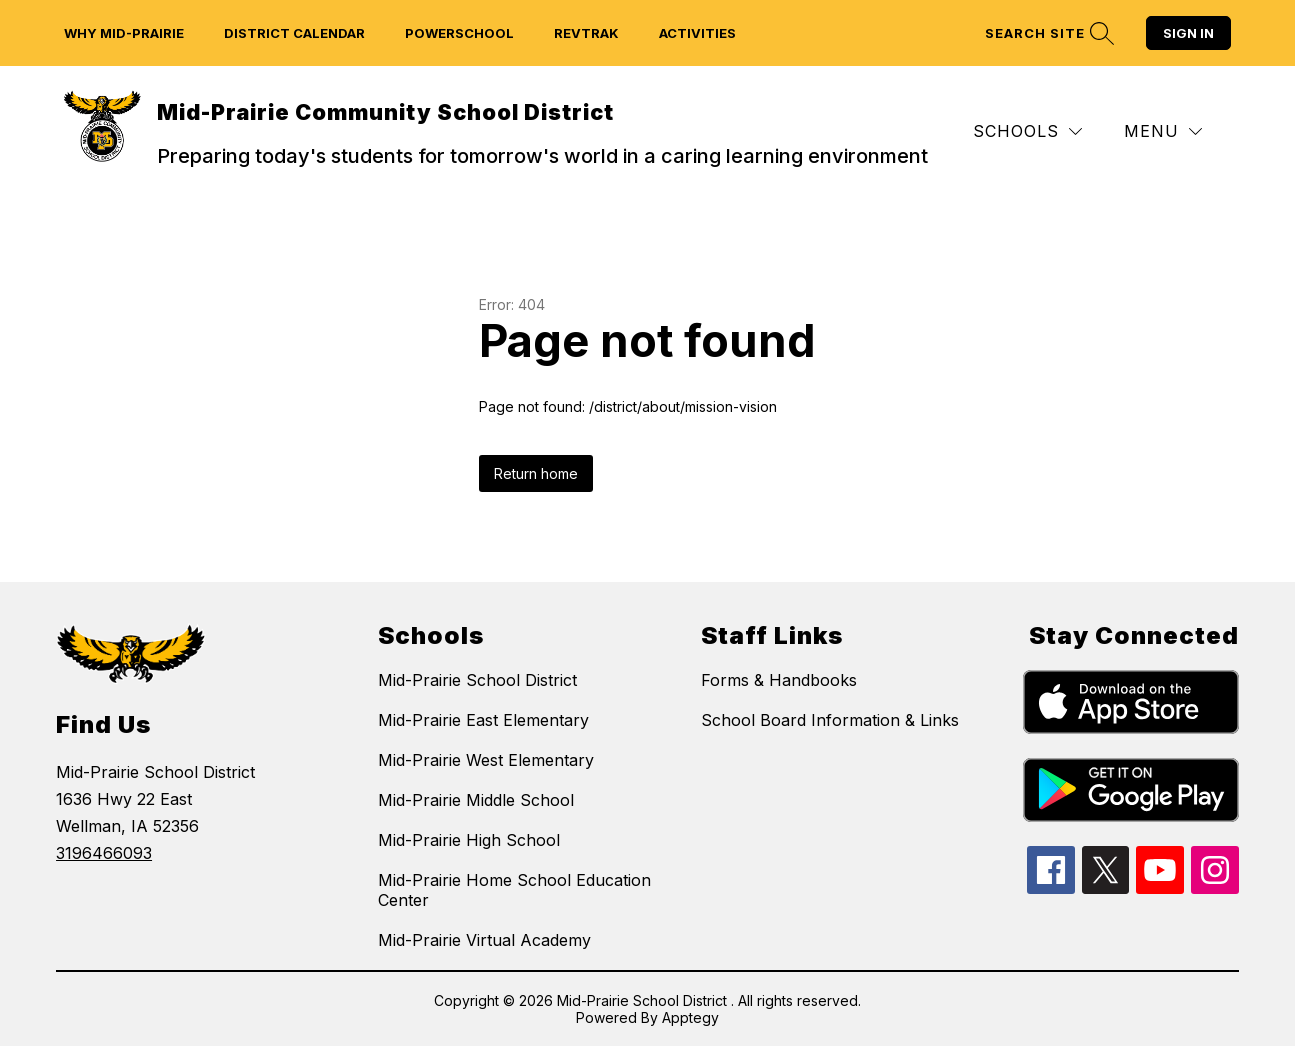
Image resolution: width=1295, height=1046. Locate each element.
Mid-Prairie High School (469, 840)
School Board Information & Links (830, 720)
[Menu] (1163, 131)
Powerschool (459, 33)
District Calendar (294, 33)
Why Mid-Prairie (124, 33)
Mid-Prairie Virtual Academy (484, 940)
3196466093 (104, 853)
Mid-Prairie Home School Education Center (514, 890)
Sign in (1188, 33)
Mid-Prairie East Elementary (483, 720)
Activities (697, 33)
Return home (536, 473)
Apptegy (690, 1017)
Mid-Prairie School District (477, 680)
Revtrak (586, 33)
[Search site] (1047, 33)
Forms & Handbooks (779, 680)
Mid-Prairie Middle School (476, 800)
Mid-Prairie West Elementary (486, 760)
